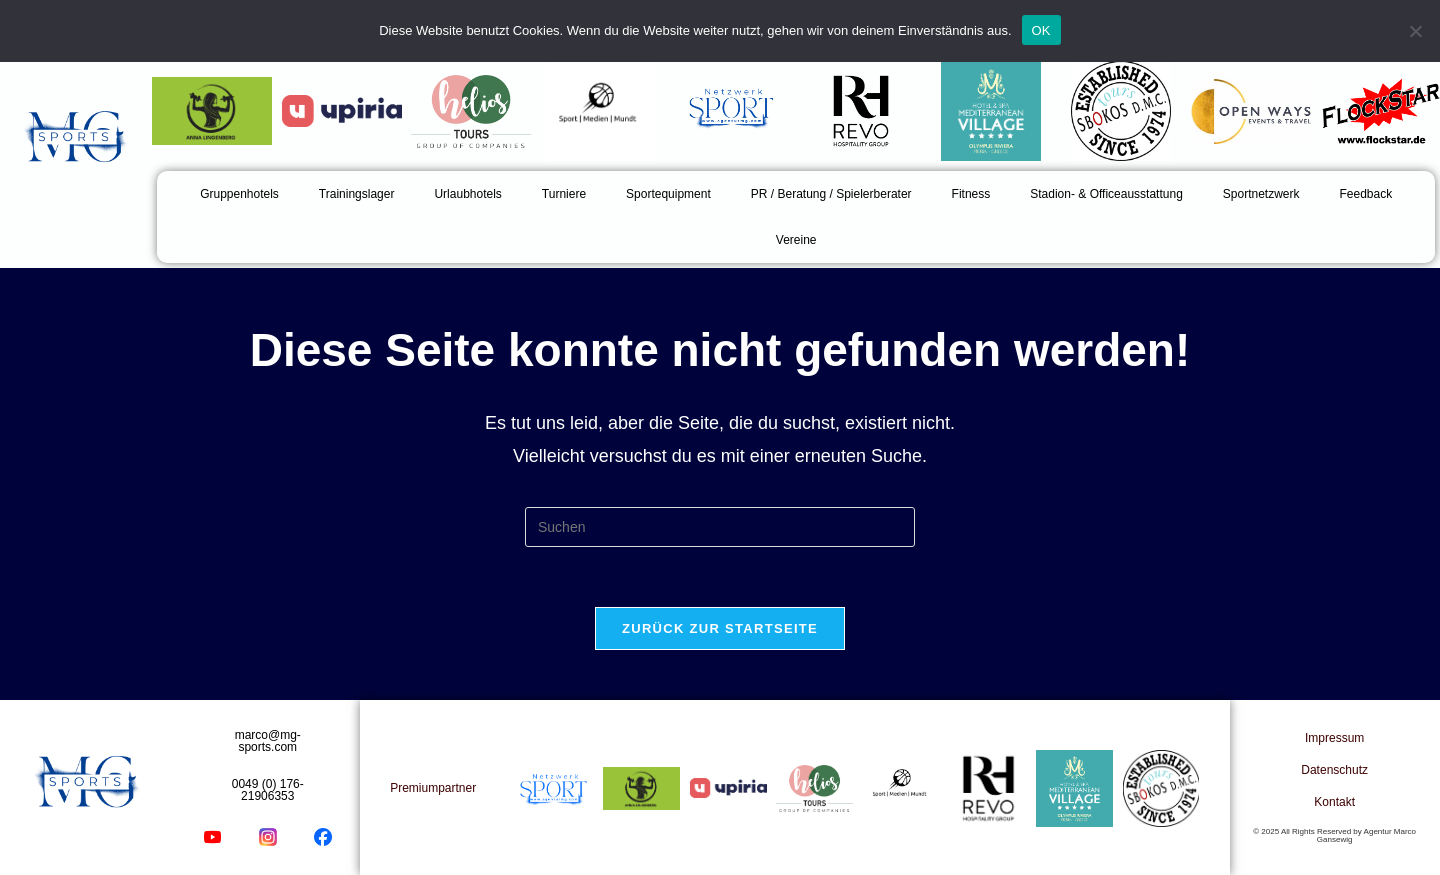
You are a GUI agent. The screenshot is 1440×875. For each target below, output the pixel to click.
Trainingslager (357, 194)
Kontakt (1334, 802)
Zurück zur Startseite (720, 628)
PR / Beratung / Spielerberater (831, 194)
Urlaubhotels (467, 194)
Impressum (1334, 738)
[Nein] (1415, 31)
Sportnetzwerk (1261, 194)
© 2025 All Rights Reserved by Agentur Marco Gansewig (1334, 835)
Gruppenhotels (239, 194)
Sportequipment (668, 194)
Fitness (971, 194)
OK (1041, 30)
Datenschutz (1334, 770)
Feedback (1366, 194)
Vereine (796, 240)
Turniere (564, 194)
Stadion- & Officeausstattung (1106, 194)
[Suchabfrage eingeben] (720, 527)
